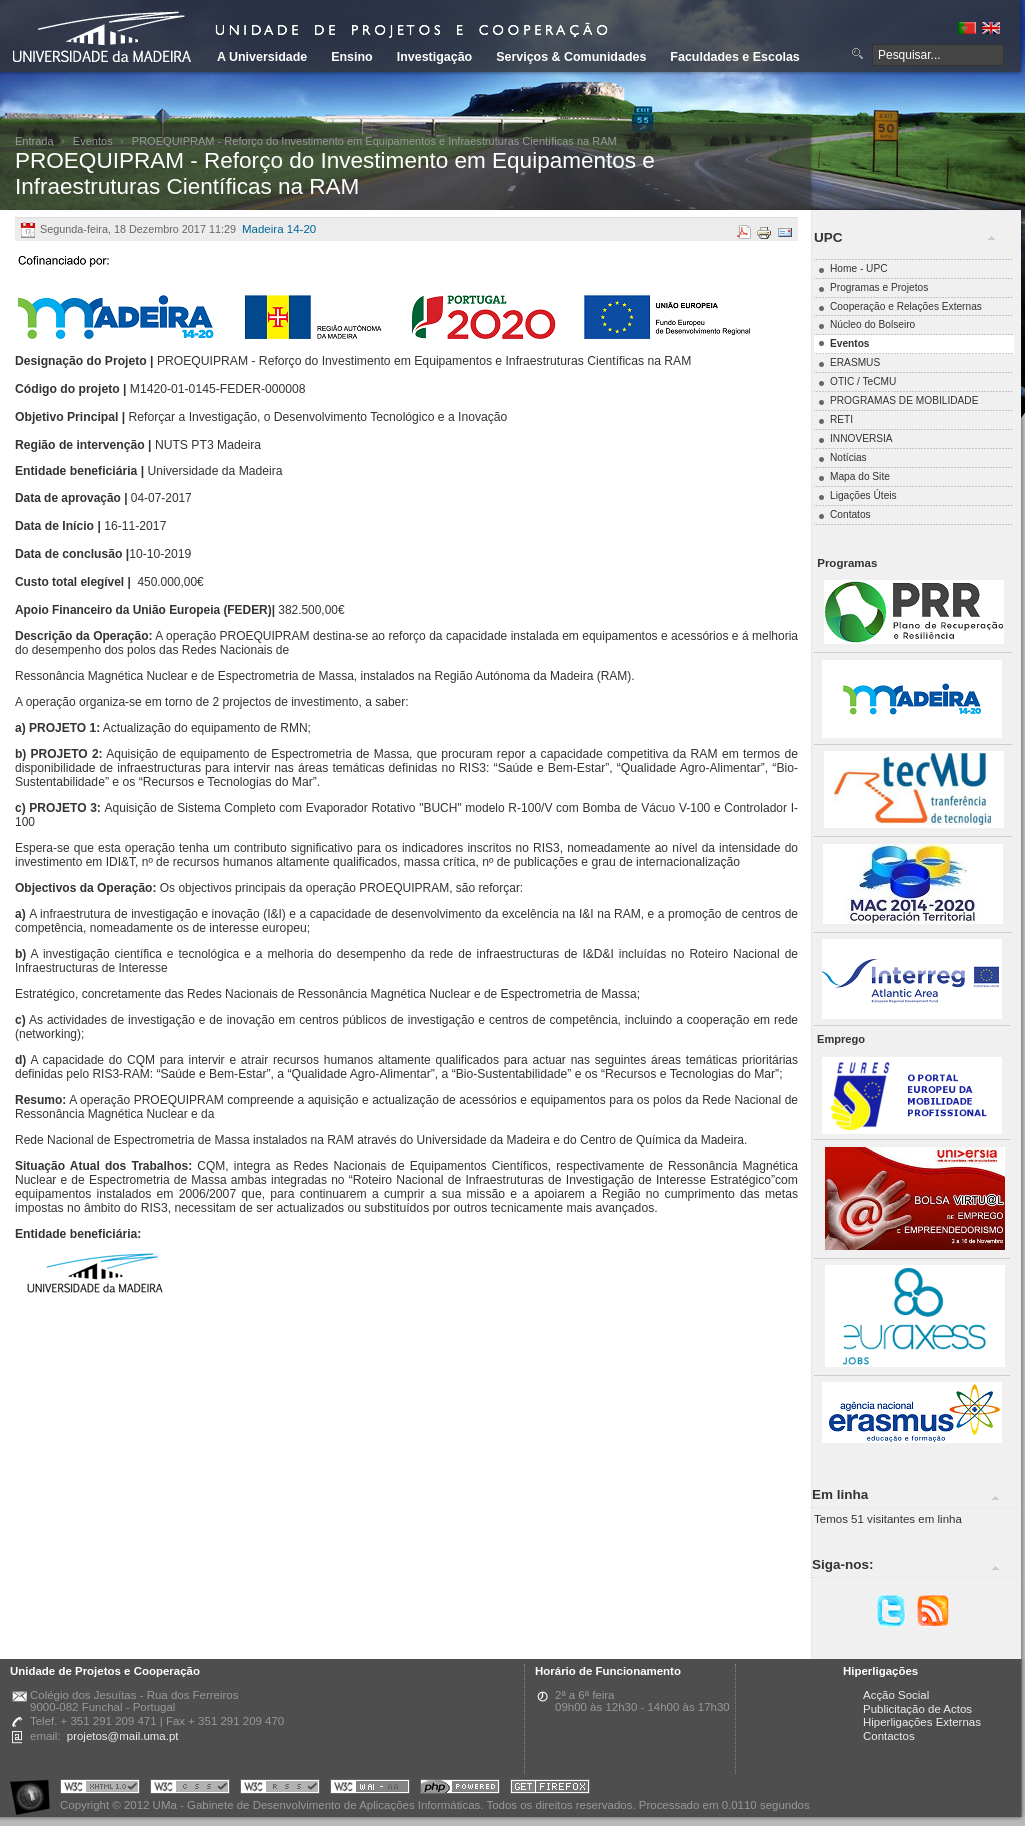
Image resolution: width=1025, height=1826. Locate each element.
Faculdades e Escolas (734, 57)
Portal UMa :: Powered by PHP (460, 1789)
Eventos (93, 141)
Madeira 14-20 (279, 229)
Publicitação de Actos (917, 1709)
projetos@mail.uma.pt (123, 1736)
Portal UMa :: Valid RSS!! (280, 1789)
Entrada (34, 141)
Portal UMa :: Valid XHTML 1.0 (100, 1789)
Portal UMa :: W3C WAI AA (370, 1789)
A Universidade (262, 57)
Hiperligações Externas (922, 1722)
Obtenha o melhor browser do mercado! (550, 1789)
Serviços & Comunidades (571, 57)
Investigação (434, 57)
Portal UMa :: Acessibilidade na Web (35, 1789)
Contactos (889, 1736)
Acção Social (896, 1695)
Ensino (352, 57)
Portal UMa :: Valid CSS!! (190, 1789)
